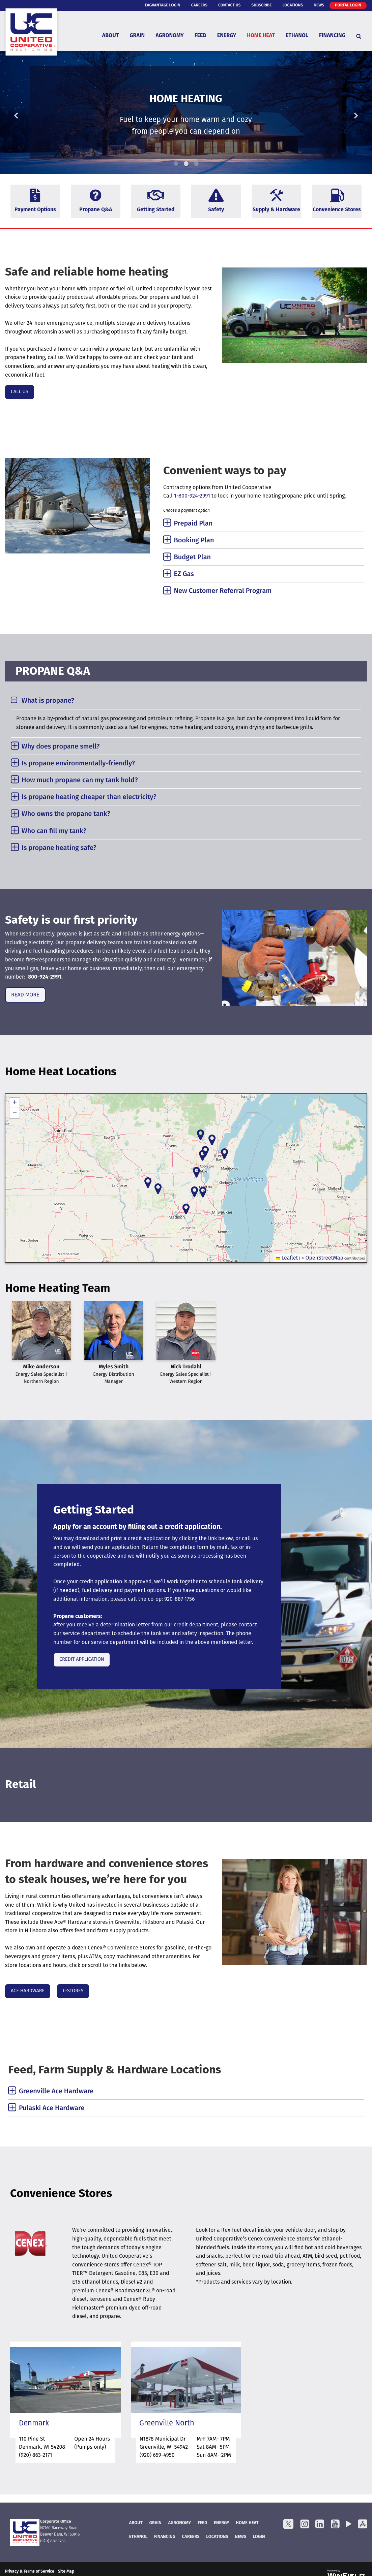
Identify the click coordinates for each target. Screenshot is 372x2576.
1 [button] (176, 163)
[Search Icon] (358, 36)
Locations (293, 5)
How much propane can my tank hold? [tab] (80, 780)
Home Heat (261, 35)
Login (259, 2537)
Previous (27, 112)
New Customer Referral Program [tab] (223, 591)
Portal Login (348, 5)
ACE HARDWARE (28, 1991)
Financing (332, 35)
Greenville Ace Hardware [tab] (56, 2091)
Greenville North (166, 2423)
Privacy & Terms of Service (29, 2572)
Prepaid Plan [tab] (193, 523)
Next (345, 112)
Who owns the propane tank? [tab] (66, 814)
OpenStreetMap (324, 1258)
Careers (199, 5)
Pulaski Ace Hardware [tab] (51, 2108)
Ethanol (297, 35)
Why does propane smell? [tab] (61, 746)
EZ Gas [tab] (184, 574)
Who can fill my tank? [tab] (54, 831)
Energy (226, 35)
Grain (137, 35)
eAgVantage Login (162, 5)
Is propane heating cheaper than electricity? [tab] (89, 797)
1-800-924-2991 (192, 496)
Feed (200, 35)
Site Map (66, 2572)
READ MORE (25, 995)
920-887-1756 (179, 1599)
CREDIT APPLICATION (81, 1659)
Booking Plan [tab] (194, 540)
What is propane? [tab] (48, 701)
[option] (186, 112)
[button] (194, 1191)
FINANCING (164, 2537)
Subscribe (261, 5)
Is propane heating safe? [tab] (59, 848)
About (110, 35)
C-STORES (73, 1991)
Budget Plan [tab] (192, 557)
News (319, 5)
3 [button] (196, 163)
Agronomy (169, 35)
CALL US (19, 391)
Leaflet (287, 1258)
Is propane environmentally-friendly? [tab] (78, 763)
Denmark (34, 2423)
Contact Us (229, 5)
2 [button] (186, 163)
